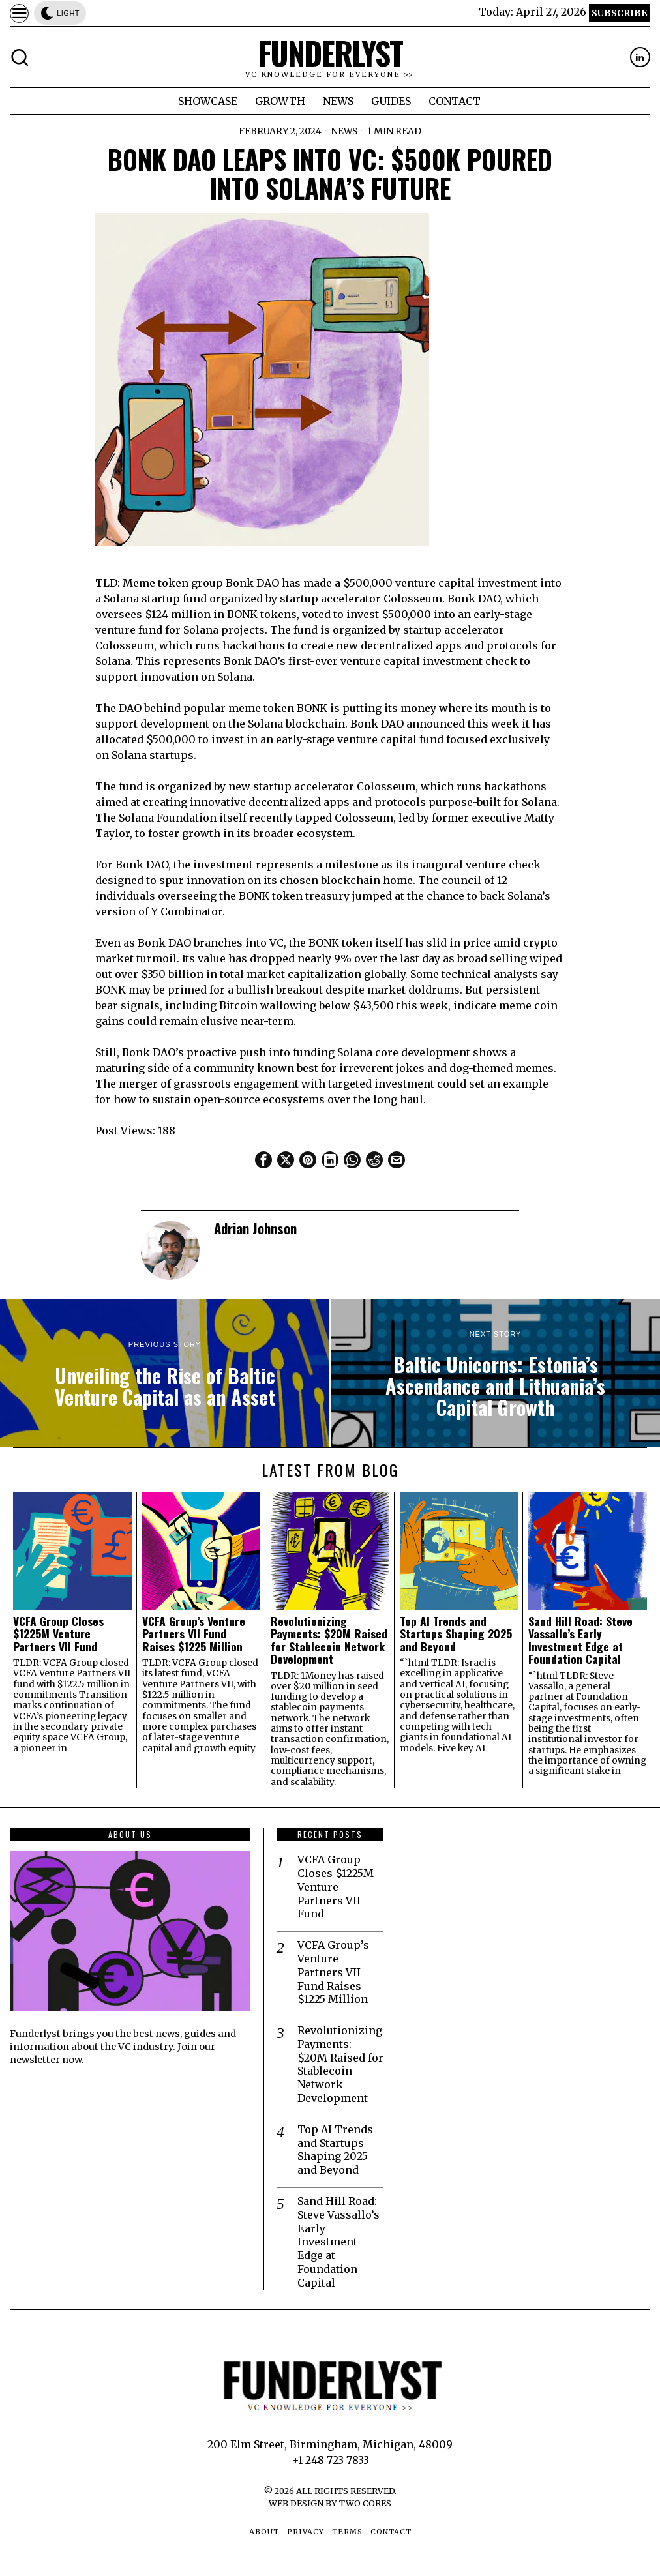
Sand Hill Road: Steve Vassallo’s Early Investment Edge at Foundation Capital (580, 1640)
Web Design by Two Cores (330, 2503)
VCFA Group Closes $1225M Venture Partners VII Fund (58, 1634)
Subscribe (619, 13)
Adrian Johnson (255, 1228)
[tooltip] (640, 57)
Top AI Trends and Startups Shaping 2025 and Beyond (456, 1634)
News (345, 131)
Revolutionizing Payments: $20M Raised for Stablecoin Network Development (329, 1640)
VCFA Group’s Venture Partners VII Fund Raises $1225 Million (193, 1634)
